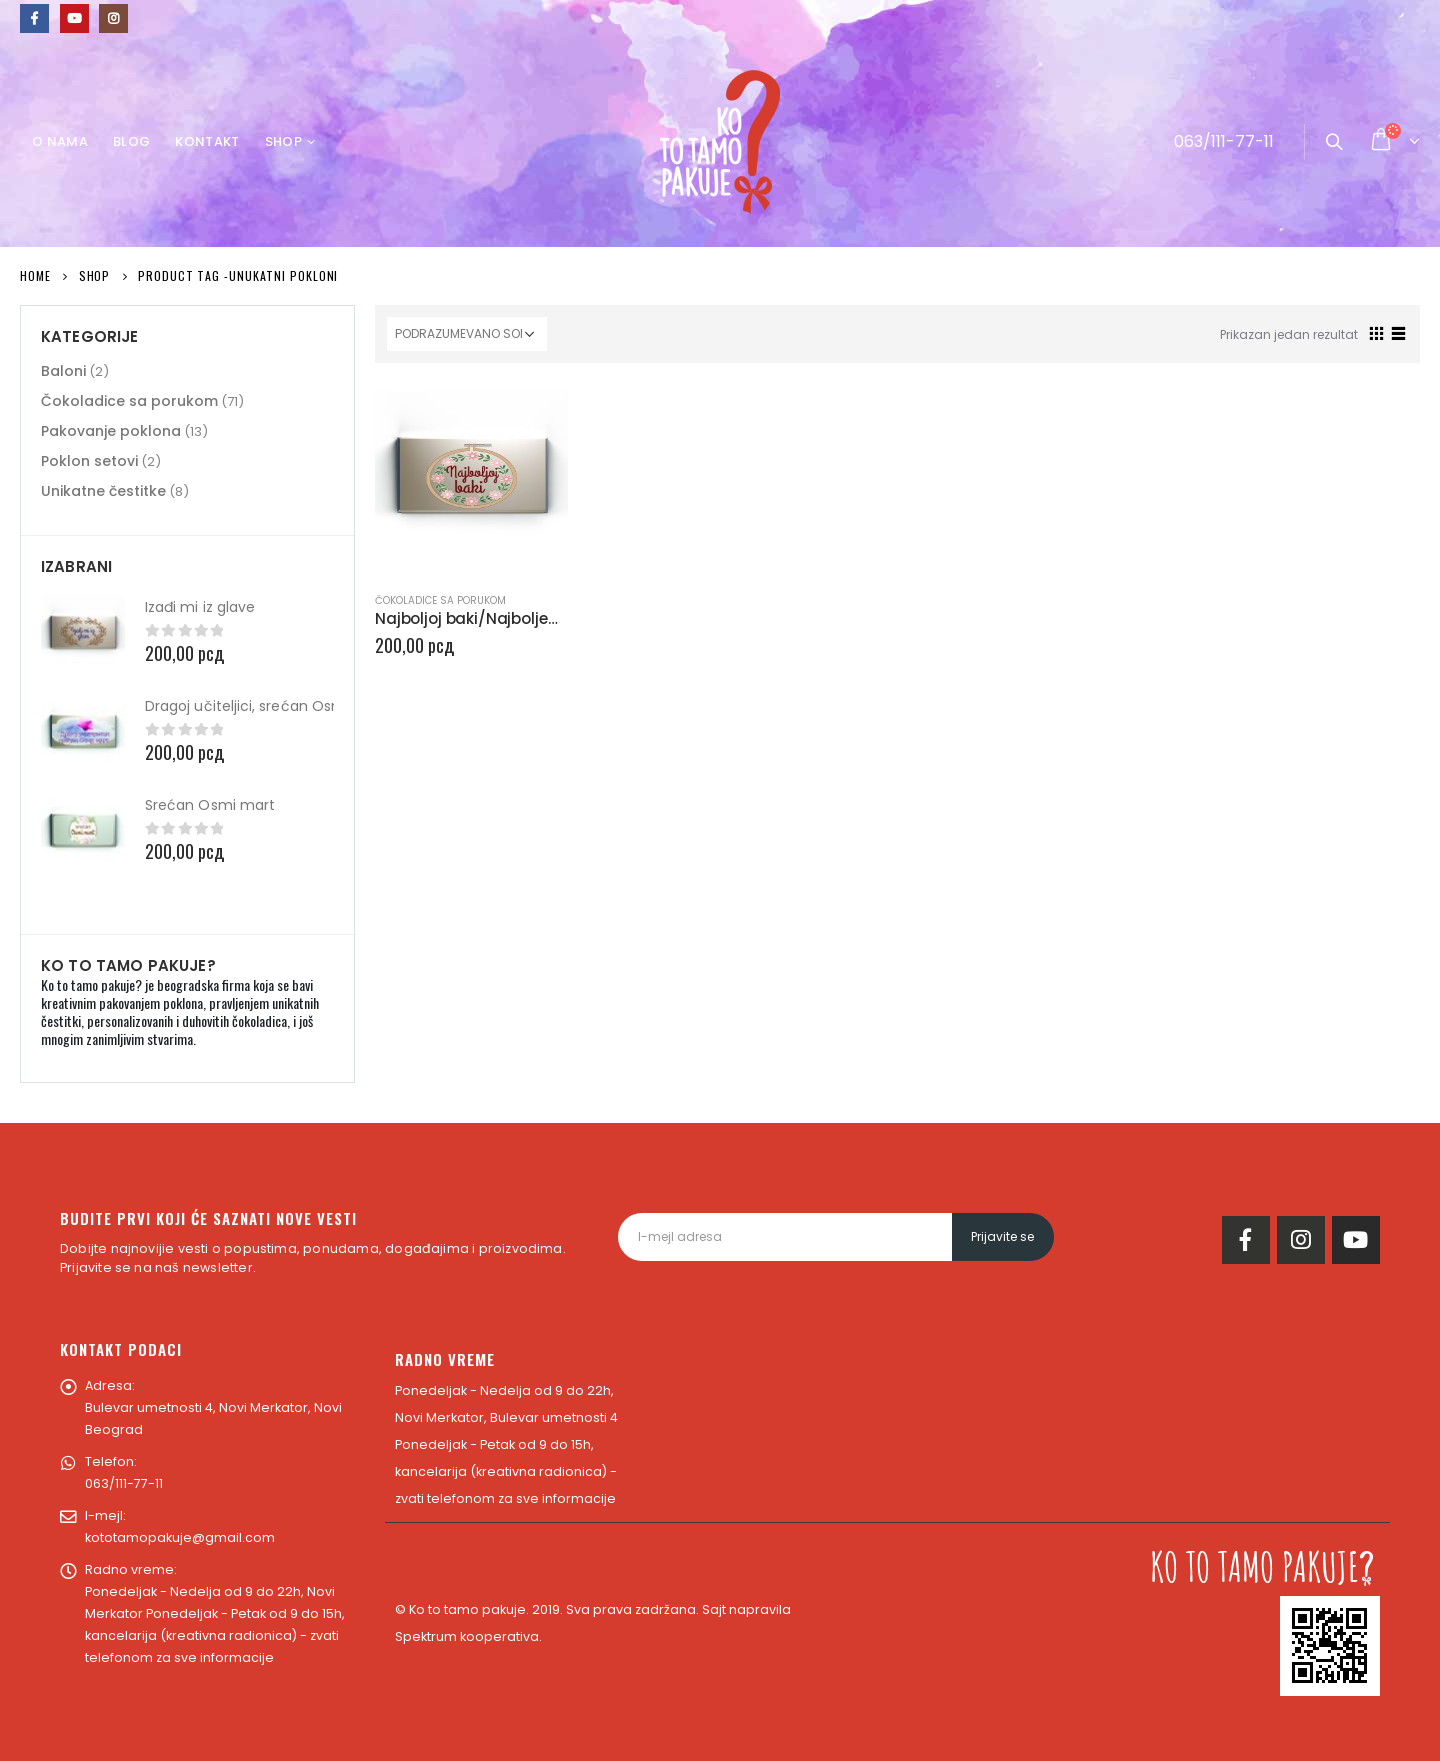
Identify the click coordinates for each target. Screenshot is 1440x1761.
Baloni (63, 371)
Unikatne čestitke (103, 491)
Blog (131, 141)
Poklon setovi (89, 461)
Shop (283, 141)
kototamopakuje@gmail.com (180, 1537)
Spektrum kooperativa (467, 1636)
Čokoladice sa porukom (440, 600)
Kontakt (207, 141)
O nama (60, 141)
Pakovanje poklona (111, 431)
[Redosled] (467, 334)
